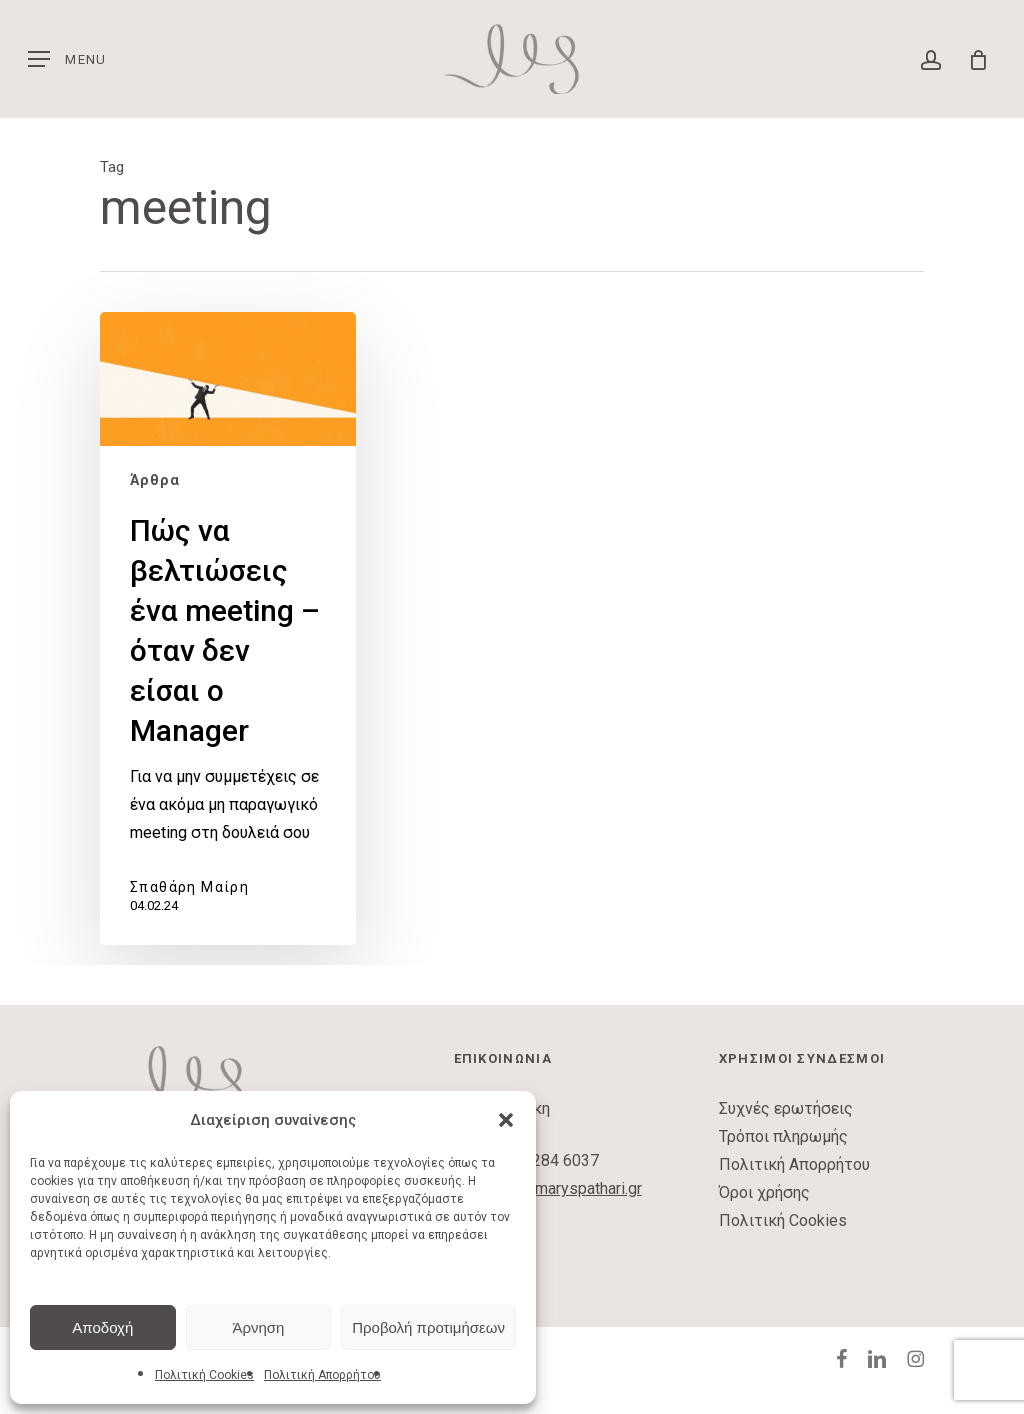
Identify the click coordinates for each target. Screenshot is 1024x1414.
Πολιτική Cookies (204, 1375)
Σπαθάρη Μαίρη (189, 887)
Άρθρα (155, 480)
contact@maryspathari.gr (556, 1188)
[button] (506, 1120)
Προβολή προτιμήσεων (428, 1327)
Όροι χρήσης (764, 1192)
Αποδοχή (102, 1327)
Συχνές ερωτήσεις (786, 1108)
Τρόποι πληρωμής (783, 1136)
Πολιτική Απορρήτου (322, 1375)
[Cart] (971, 59)
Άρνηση (258, 1327)
